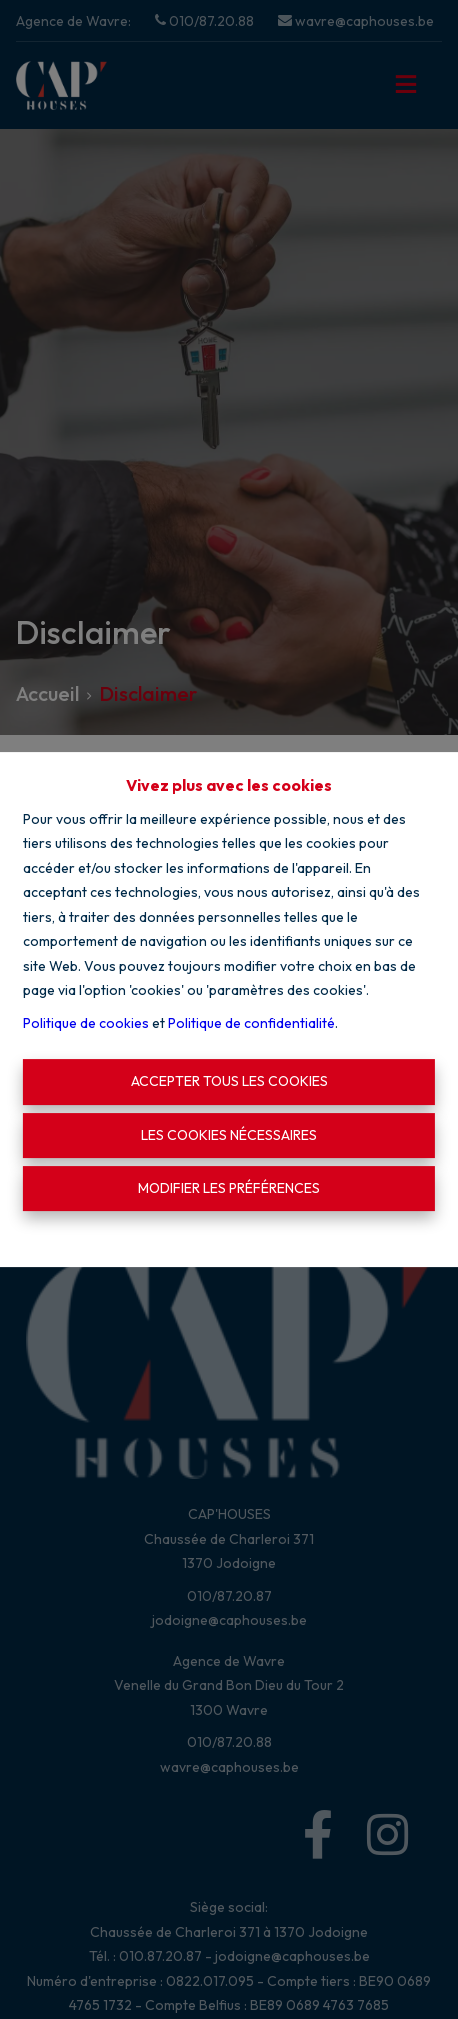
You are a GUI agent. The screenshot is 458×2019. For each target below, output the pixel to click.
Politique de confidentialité (251, 1023)
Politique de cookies (86, 1023)
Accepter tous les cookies (229, 1081)
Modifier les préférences (229, 1188)
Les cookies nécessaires (229, 1135)
